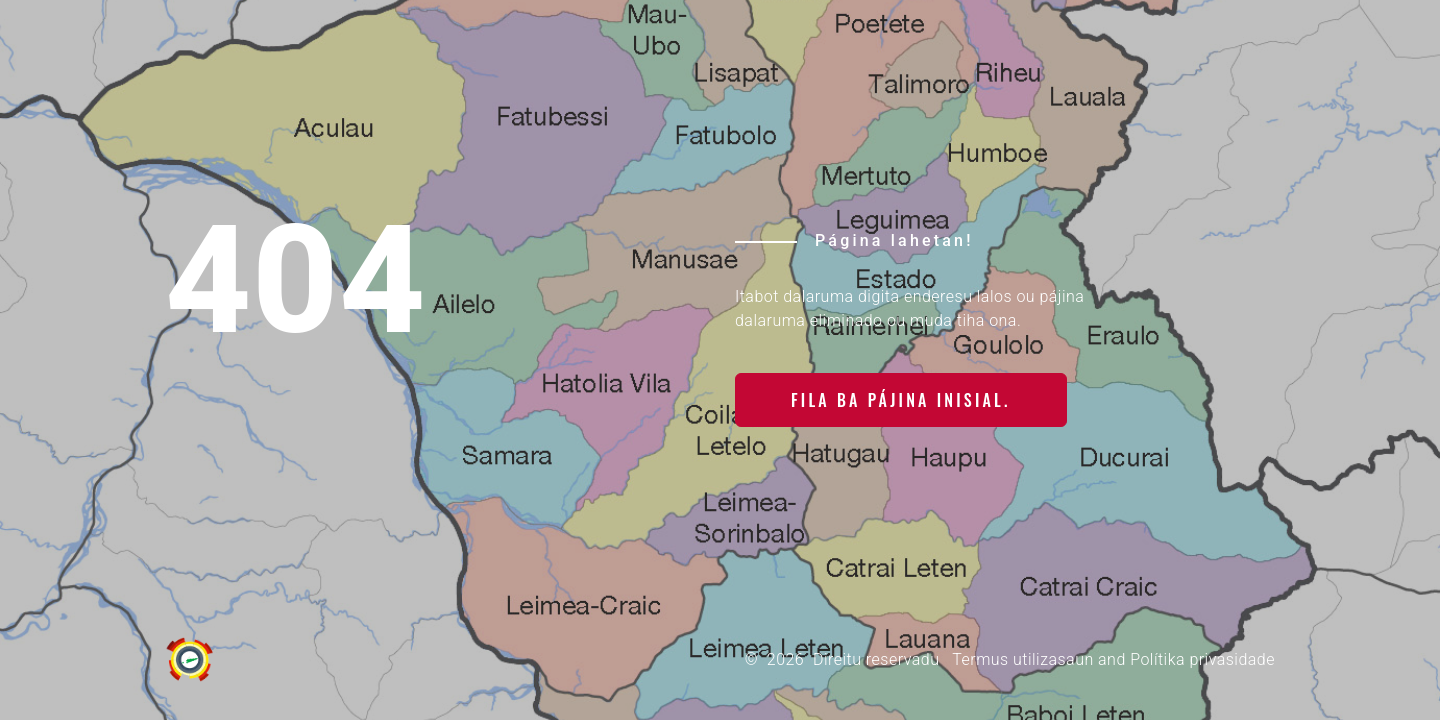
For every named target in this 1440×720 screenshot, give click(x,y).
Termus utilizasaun (1022, 659)
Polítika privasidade (1202, 659)
